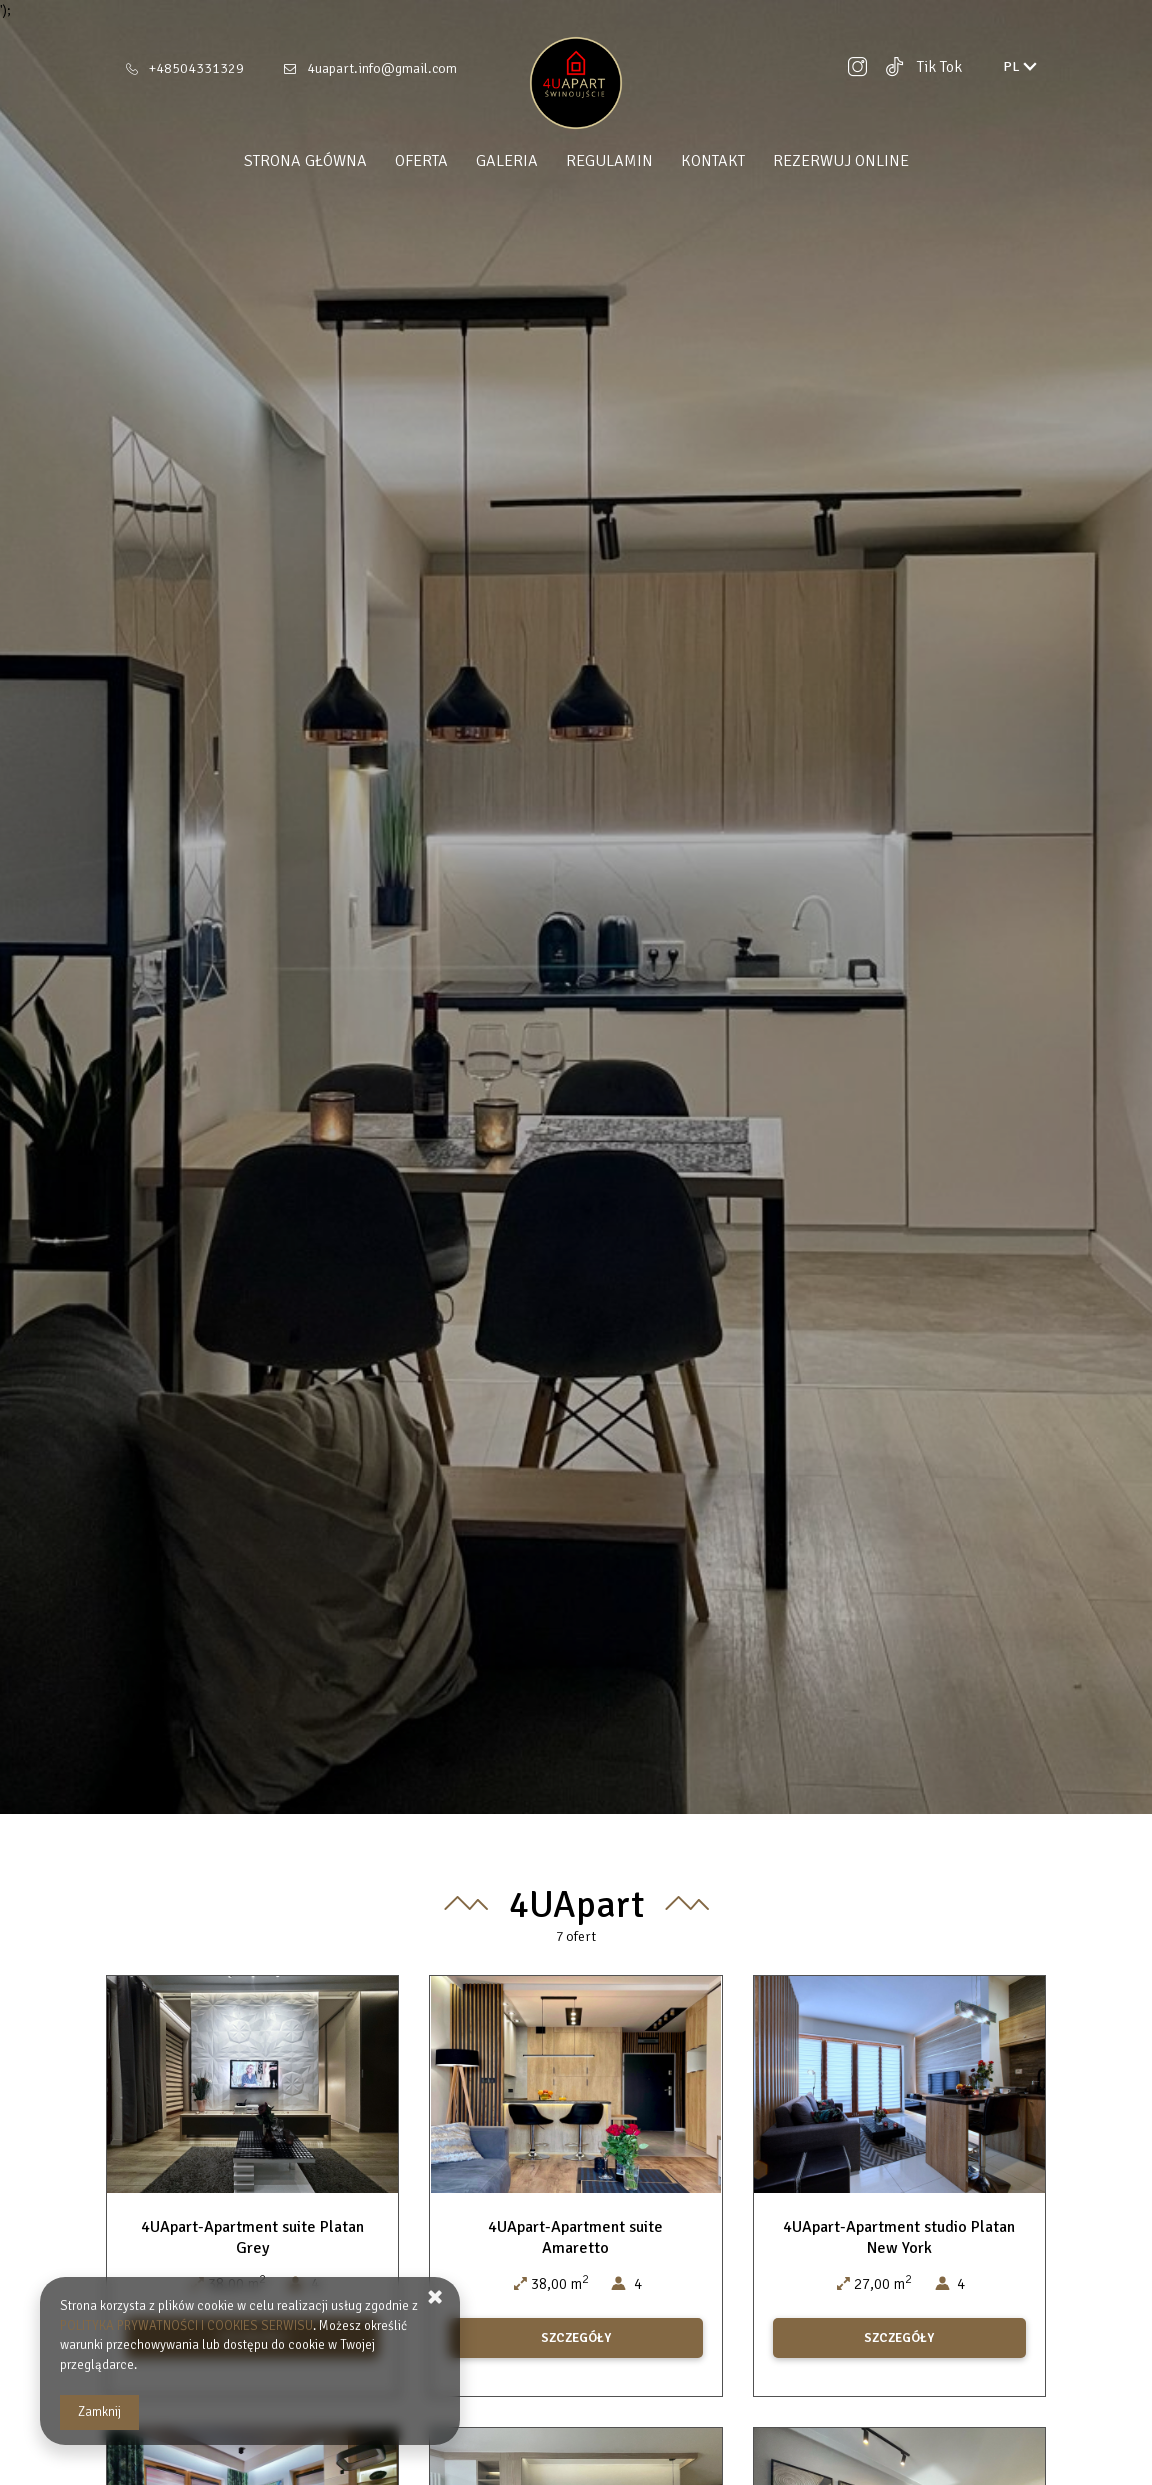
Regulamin (609, 161)
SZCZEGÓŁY (576, 2338)
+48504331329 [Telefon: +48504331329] (196, 68)
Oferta (421, 161)
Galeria (507, 161)
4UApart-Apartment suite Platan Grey (252, 2237)
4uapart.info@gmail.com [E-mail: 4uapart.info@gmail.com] (382, 68)
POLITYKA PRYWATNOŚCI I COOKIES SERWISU (186, 2326)
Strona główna (305, 161)
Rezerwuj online (841, 161)
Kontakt (713, 161)
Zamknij (99, 2412)
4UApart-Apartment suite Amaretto (575, 2237)
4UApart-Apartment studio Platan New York (899, 2237)
